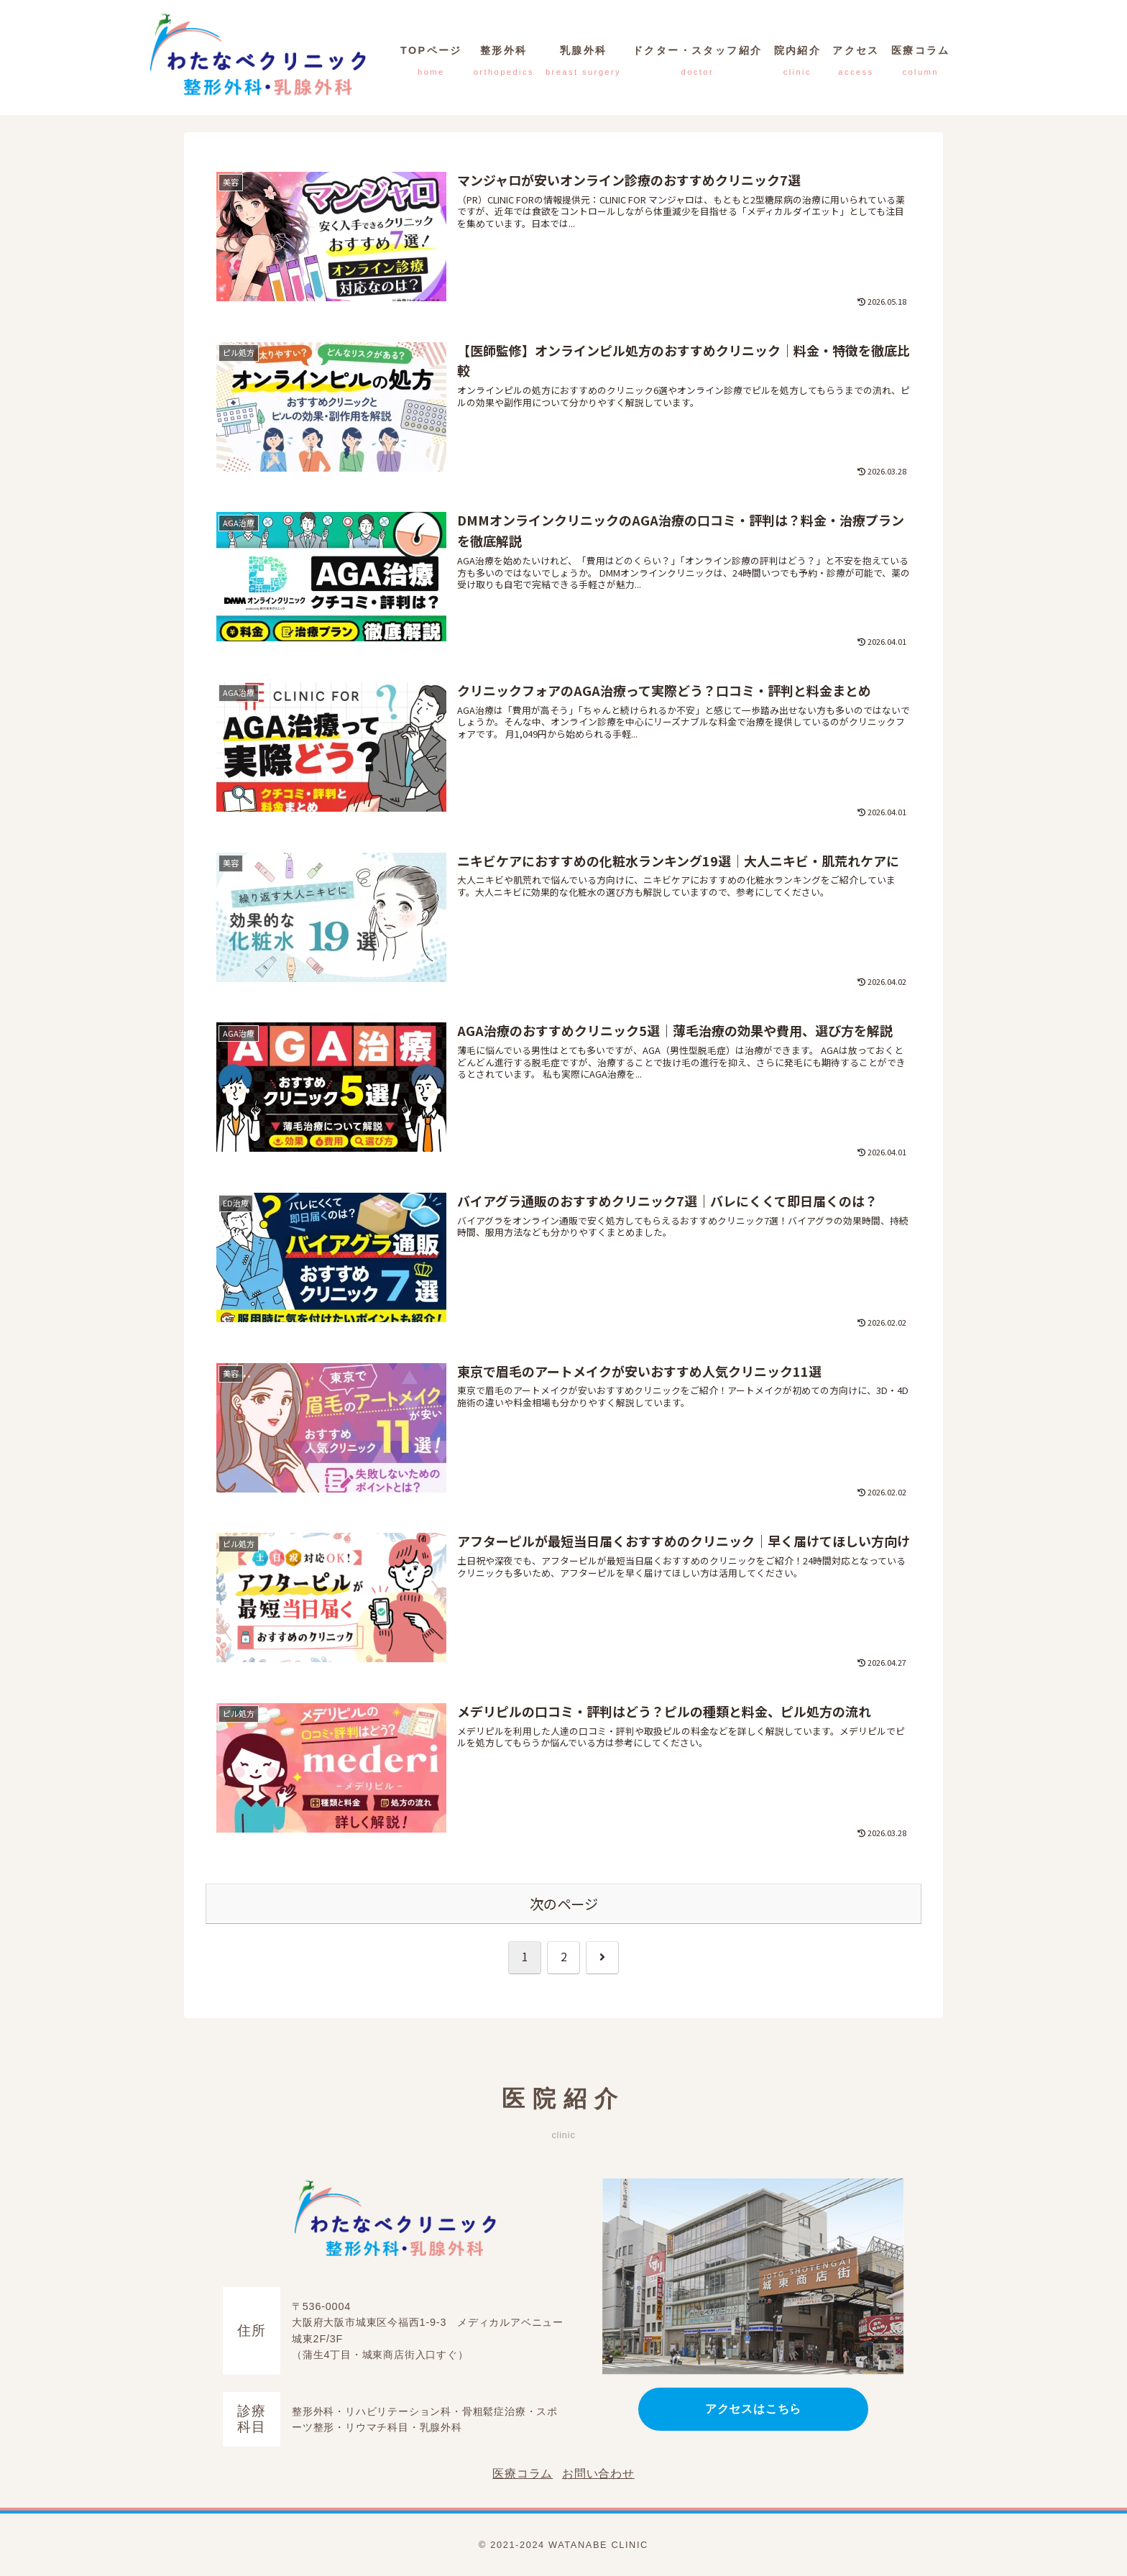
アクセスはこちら (753, 2409)
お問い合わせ (598, 2473)
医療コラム (522, 2473)
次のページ (564, 1904)
